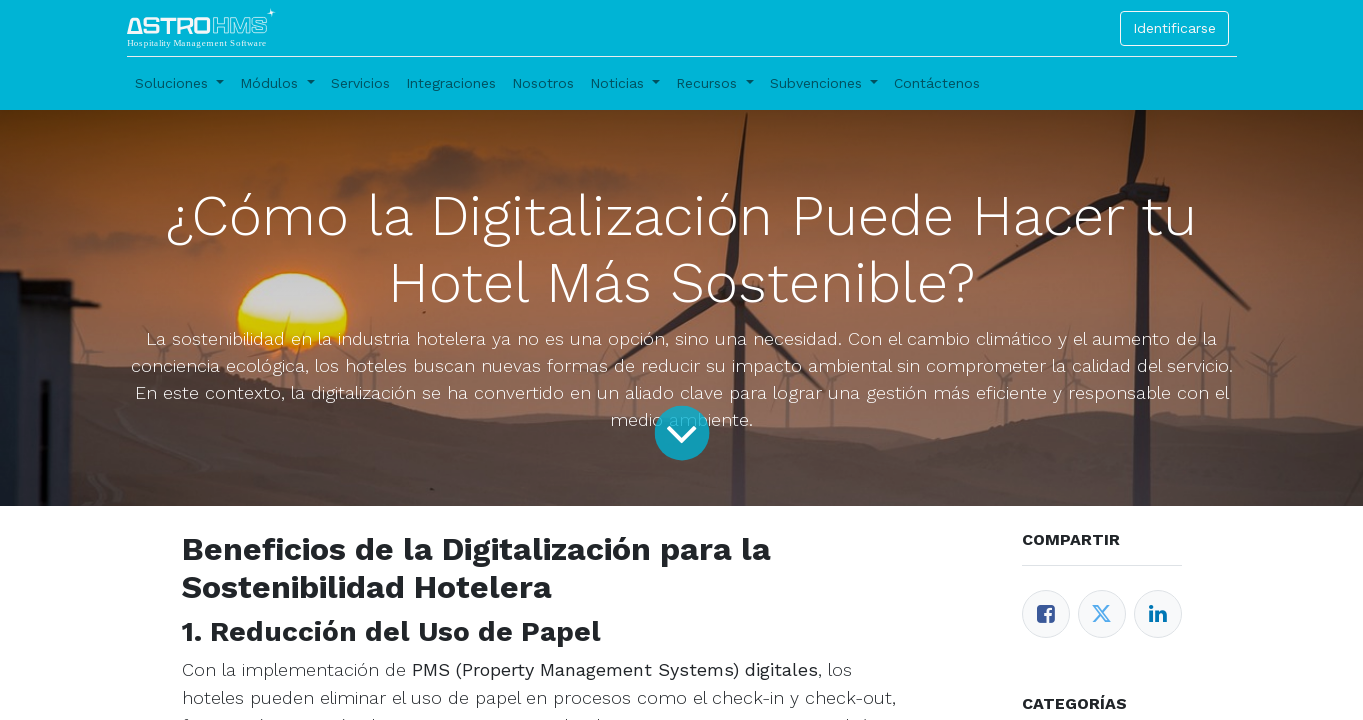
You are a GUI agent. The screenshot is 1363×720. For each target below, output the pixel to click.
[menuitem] (360, 83)
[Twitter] (1102, 614)
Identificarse (1174, 28)
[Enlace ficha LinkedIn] (1158, 614)
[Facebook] (1046, 614)
